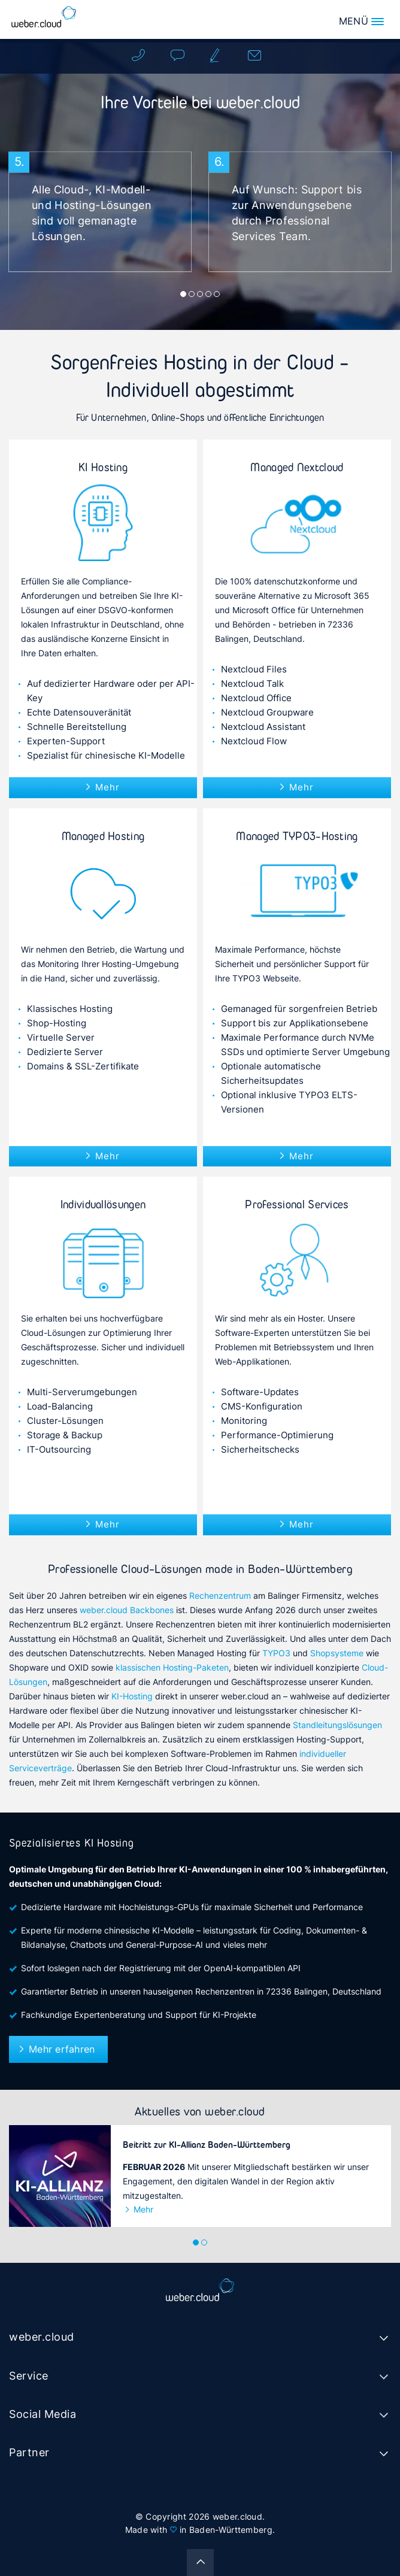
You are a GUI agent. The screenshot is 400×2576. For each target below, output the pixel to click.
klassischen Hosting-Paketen (172, 1667)
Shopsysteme (336, 1653)
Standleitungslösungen (337, 1725)
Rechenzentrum (220, 1595)
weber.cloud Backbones (127, 1610)
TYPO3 (276, 1653)
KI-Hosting (132, 1696)
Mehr (107, 787)
